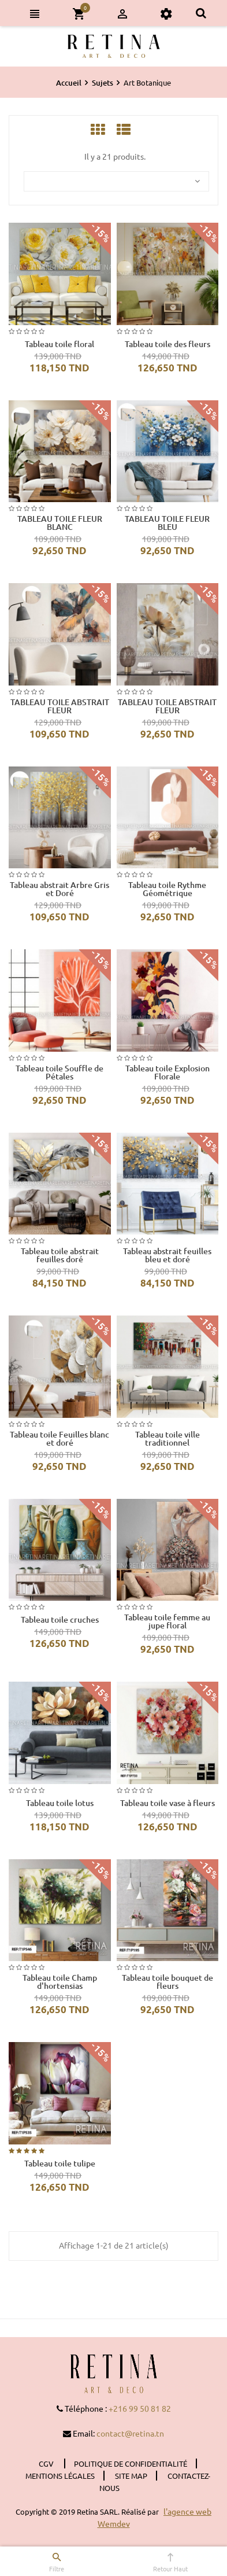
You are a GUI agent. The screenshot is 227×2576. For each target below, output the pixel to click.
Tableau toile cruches (60, 1620)
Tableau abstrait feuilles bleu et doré (167, 1255)
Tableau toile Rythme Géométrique (167, 889)
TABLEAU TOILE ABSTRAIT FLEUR (59, 706)
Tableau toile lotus (60, 1803)
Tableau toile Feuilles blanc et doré (59, 1439)
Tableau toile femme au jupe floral (167, 1621)
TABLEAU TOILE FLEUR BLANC (59, 523)
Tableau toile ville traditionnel (167, 1439)
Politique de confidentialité (130, 2463)
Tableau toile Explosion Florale (167, 1072)
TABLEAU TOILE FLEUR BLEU (167, 523)
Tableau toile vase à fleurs (167, 1803)
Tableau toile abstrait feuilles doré (60, 1255)
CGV (47, 2463)
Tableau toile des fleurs (167, 344)
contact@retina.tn (130, 2433)
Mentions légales (60, 2476)
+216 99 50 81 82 (140, 2408)
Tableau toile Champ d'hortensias (60, 1982)
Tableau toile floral (59, 344)
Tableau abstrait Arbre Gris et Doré (59, 889)
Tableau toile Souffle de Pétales (59, 1072)
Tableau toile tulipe (59, 2163)
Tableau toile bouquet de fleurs (167, 1982)
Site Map (131, 2476)
